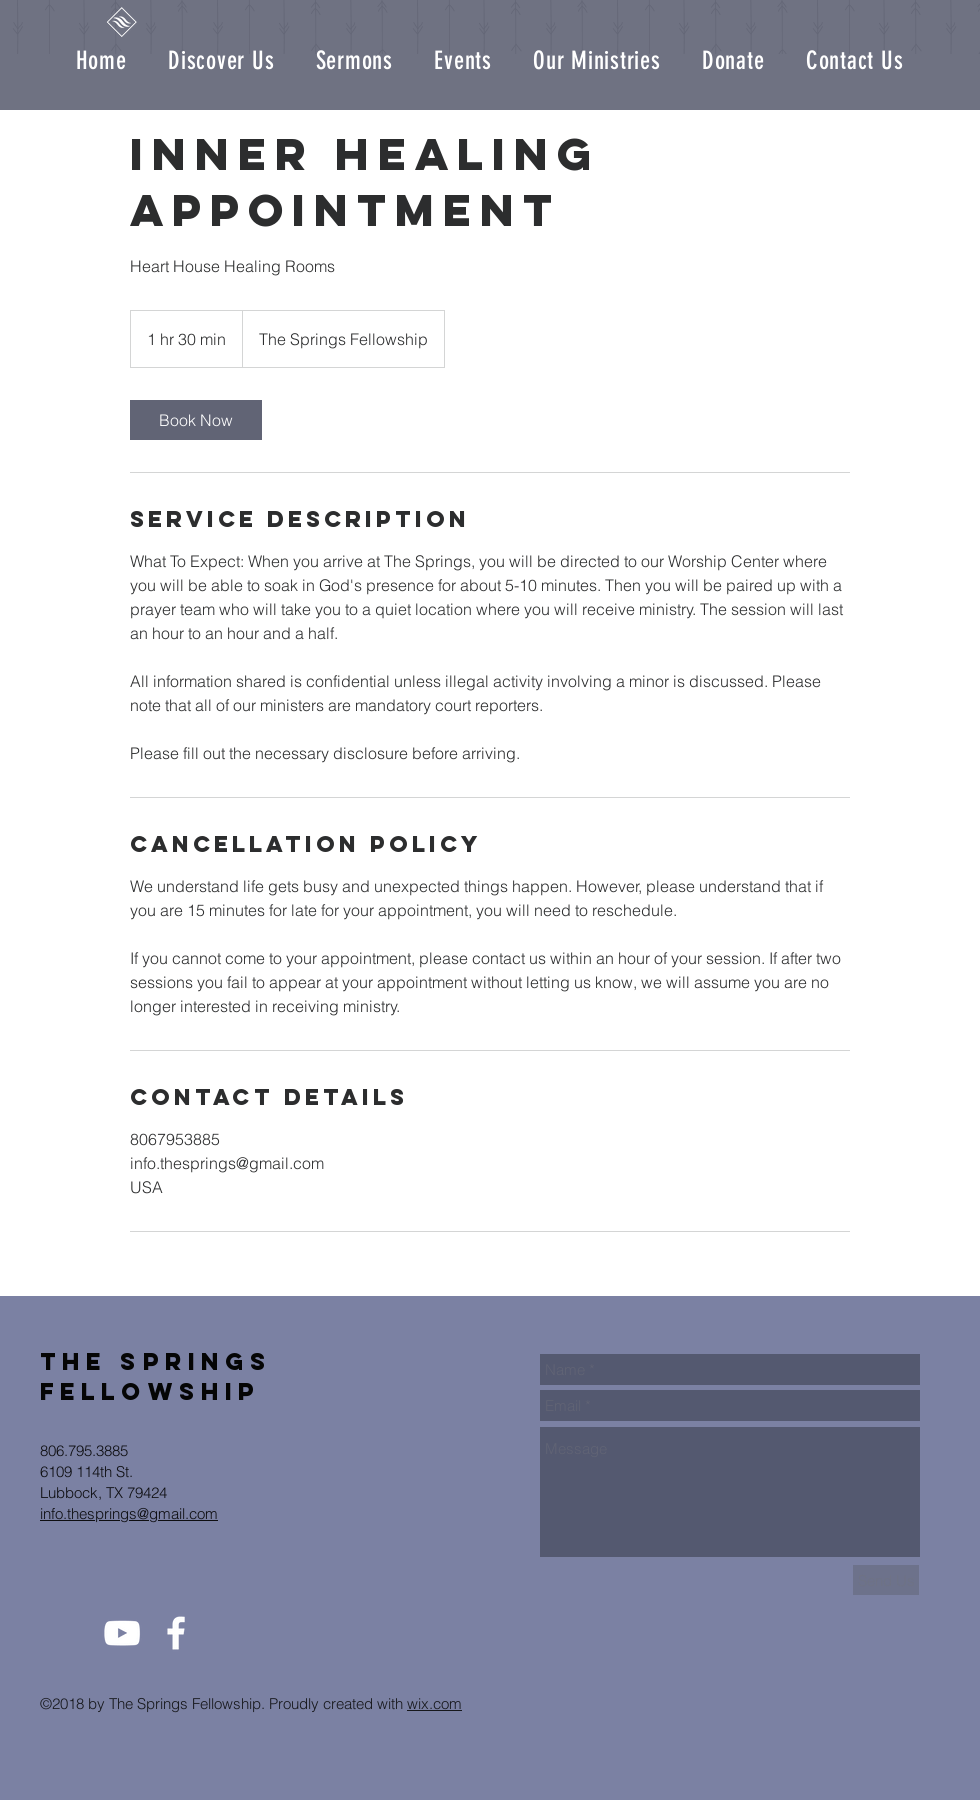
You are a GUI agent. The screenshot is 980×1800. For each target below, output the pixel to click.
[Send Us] (886, 1580)
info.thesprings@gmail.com (129, 1513)
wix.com (434, 1703)
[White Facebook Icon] (176, 1633)
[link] (196, 420)
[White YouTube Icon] (122, 1633)
